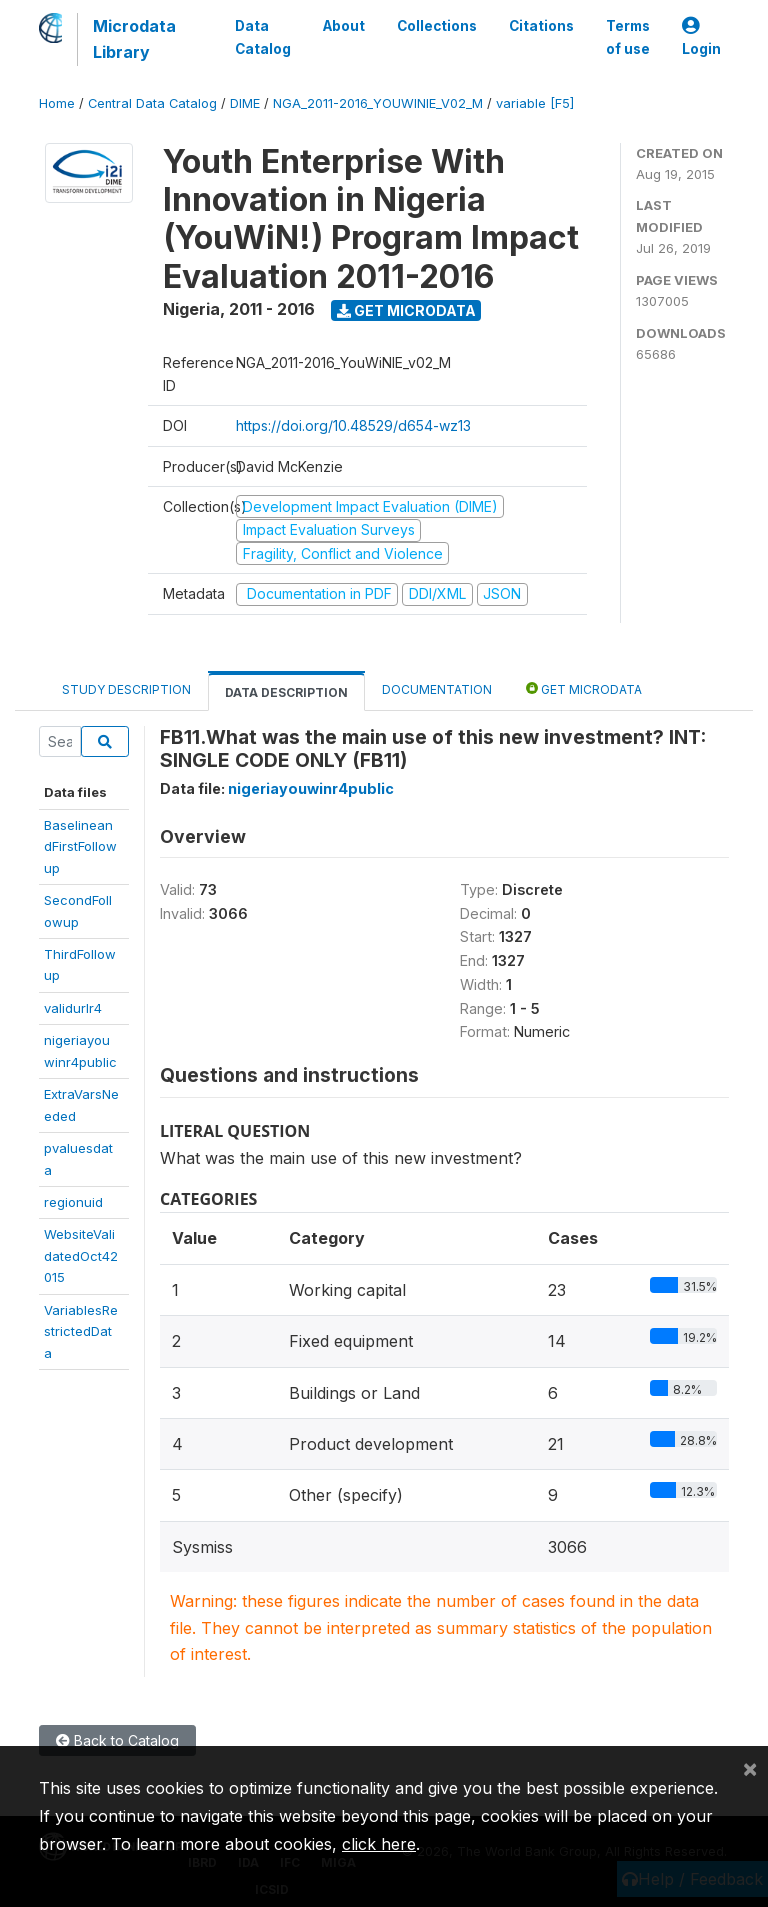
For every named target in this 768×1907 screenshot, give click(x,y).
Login (701, 37)
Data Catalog (263, 37)
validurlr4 (73, 1008)
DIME (245, 103)
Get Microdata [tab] (584, 688)
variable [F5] (535, 103)
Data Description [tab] (286, 692)
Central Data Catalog (152, 103)
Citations (541, 26)
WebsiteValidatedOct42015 (81, 1255)
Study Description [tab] (126, 689)
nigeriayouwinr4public (311, 788)
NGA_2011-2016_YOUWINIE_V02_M (378, 103)
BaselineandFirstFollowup (80, 846)
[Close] (750, 1768)
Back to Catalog (117, 1740)
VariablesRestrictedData (81, 1331)
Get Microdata (406, 310)
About (344, 26)
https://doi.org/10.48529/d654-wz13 (353, 425)
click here (379, 1844)
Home (57, 103)
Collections (437, 26)
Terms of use (628, 37)
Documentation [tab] (437, 689)
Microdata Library (134, 39)
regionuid (73, 1202)
